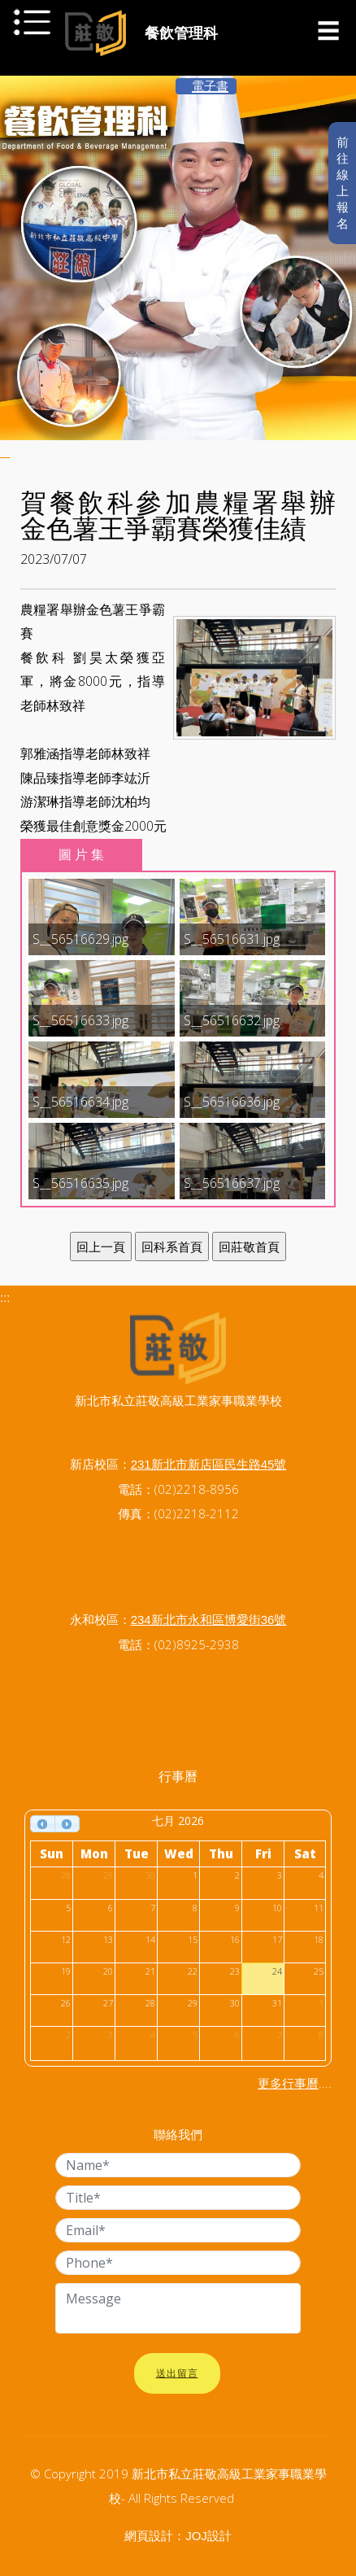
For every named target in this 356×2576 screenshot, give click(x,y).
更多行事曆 (288, 2083)
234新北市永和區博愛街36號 (209, 1619)
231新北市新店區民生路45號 (209, 1464)
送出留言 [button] (177, 2373)
